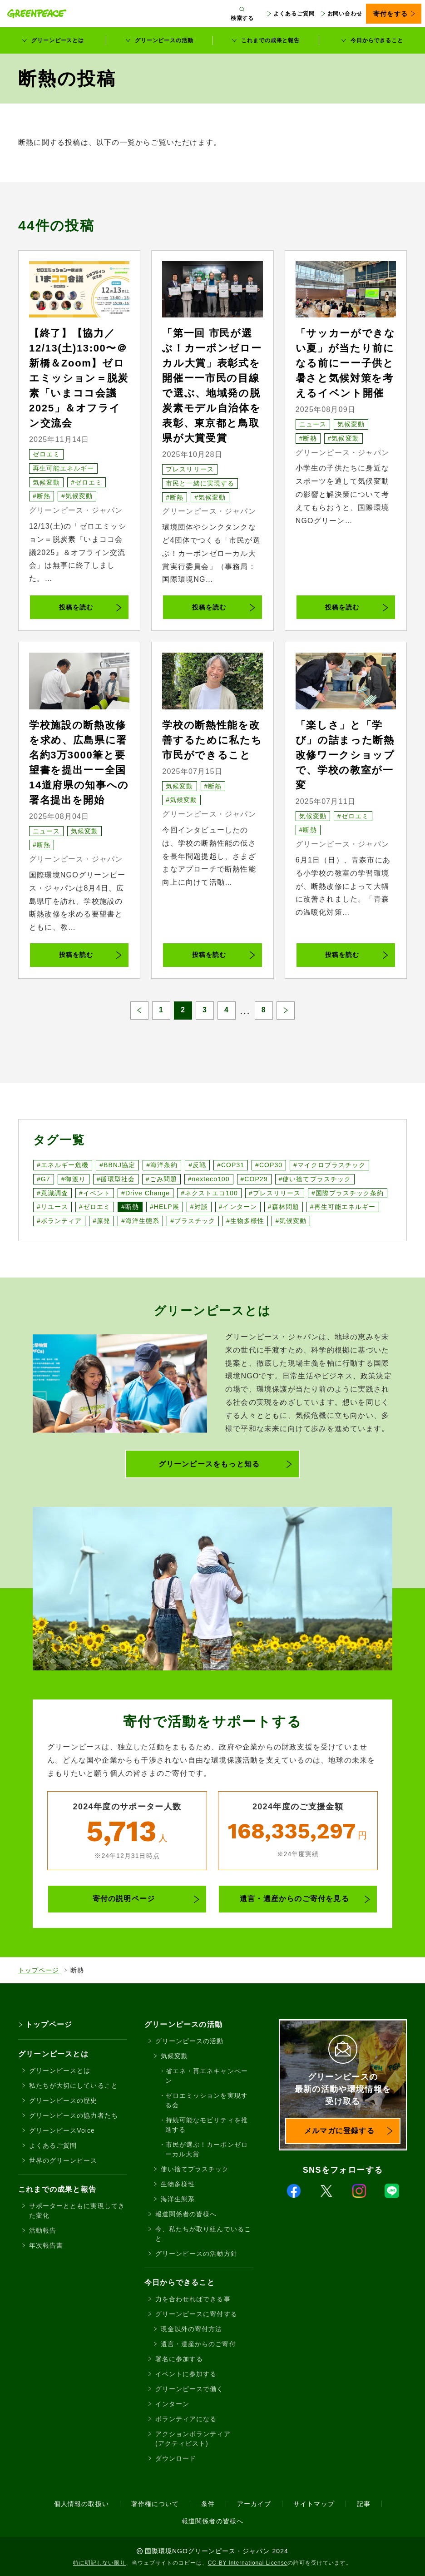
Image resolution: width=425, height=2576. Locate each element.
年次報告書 (46, 2245)
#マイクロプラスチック (329, 1165)
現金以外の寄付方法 (191, 2329)
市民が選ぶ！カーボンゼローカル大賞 (206, 2149)
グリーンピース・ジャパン (76, 510)
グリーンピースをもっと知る (209, 1464)
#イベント (94, 1193)
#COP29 (254, 1179)
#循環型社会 (116, 1179)
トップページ (38, 1970)
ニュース (312, 424)
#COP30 (268, 1165)
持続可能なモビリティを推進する (206, 2124)
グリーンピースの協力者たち (73, 2115)
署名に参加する (179, 2359)
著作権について (155, 2504)
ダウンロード (175, 2458)
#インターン (238, 1206)
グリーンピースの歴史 (63, 2100)
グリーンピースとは (57, 40)
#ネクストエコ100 (209, 1193)
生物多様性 (178, 2184)
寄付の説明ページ (124, 1898)
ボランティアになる (186, 2418)
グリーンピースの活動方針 (196, 2253)
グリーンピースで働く (189, 2389)
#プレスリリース (275, 1193)
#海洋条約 (162, 1165)
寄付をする (390, 13)
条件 (208, 2504)
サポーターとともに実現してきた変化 (77, 2210)
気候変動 (46, 482)
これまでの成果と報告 (270, 40)
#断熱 (41, 496)
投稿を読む (76, 607)
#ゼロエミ (86, 482)
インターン (172, 2404)
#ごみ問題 (161, 1179)
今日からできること (377, 40)
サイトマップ (313, 2504)
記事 (364, 2504)
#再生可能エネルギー (343, 1206)
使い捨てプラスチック (195, 2169)
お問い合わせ (344, 13)
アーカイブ (254, 2504)
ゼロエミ (46, 454)
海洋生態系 (178, 2199)
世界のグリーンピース (63, 2160)
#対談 (199, 1206)
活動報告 (42, 2230)
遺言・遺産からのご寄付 (198, 2344)
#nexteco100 (209, 1179)
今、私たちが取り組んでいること (203, 2233)
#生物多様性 (245, 1220)
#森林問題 (283, 1206)
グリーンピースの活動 (164, 40)
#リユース (52, 1206)
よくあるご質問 (293, 13)
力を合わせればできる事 (193, 2299)
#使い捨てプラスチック (315, 1179)
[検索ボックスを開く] (242, 13)
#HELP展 (164, 1206)
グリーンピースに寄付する (196, 2314)
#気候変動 (77, 496)
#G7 (43, 1179)
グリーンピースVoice (62, 2130)
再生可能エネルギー (63, 468)
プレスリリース (189, 469)
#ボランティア (59, 1220)
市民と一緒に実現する (200, 483)
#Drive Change (145, 1193)
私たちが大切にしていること (73, 2085)
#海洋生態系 (140, 1220)
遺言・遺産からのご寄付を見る (294, 1898)
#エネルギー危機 (63, 1165)
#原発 (101, 1220)
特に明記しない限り (99, 2563)
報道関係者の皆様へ (186, 2214)
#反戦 (197, 1165)
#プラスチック (192, 1220)
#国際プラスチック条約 (347, 1193)
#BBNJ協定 (117, 1165)
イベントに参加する (186, 2374)
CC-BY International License (248, 2563)
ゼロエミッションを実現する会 (206, 2100)
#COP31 (230, 1165)
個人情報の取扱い (81, 2504)
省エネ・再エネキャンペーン (206, 2075)
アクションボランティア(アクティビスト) (193, 2438)
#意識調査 (52, 1193)
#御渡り (73, 1179)
